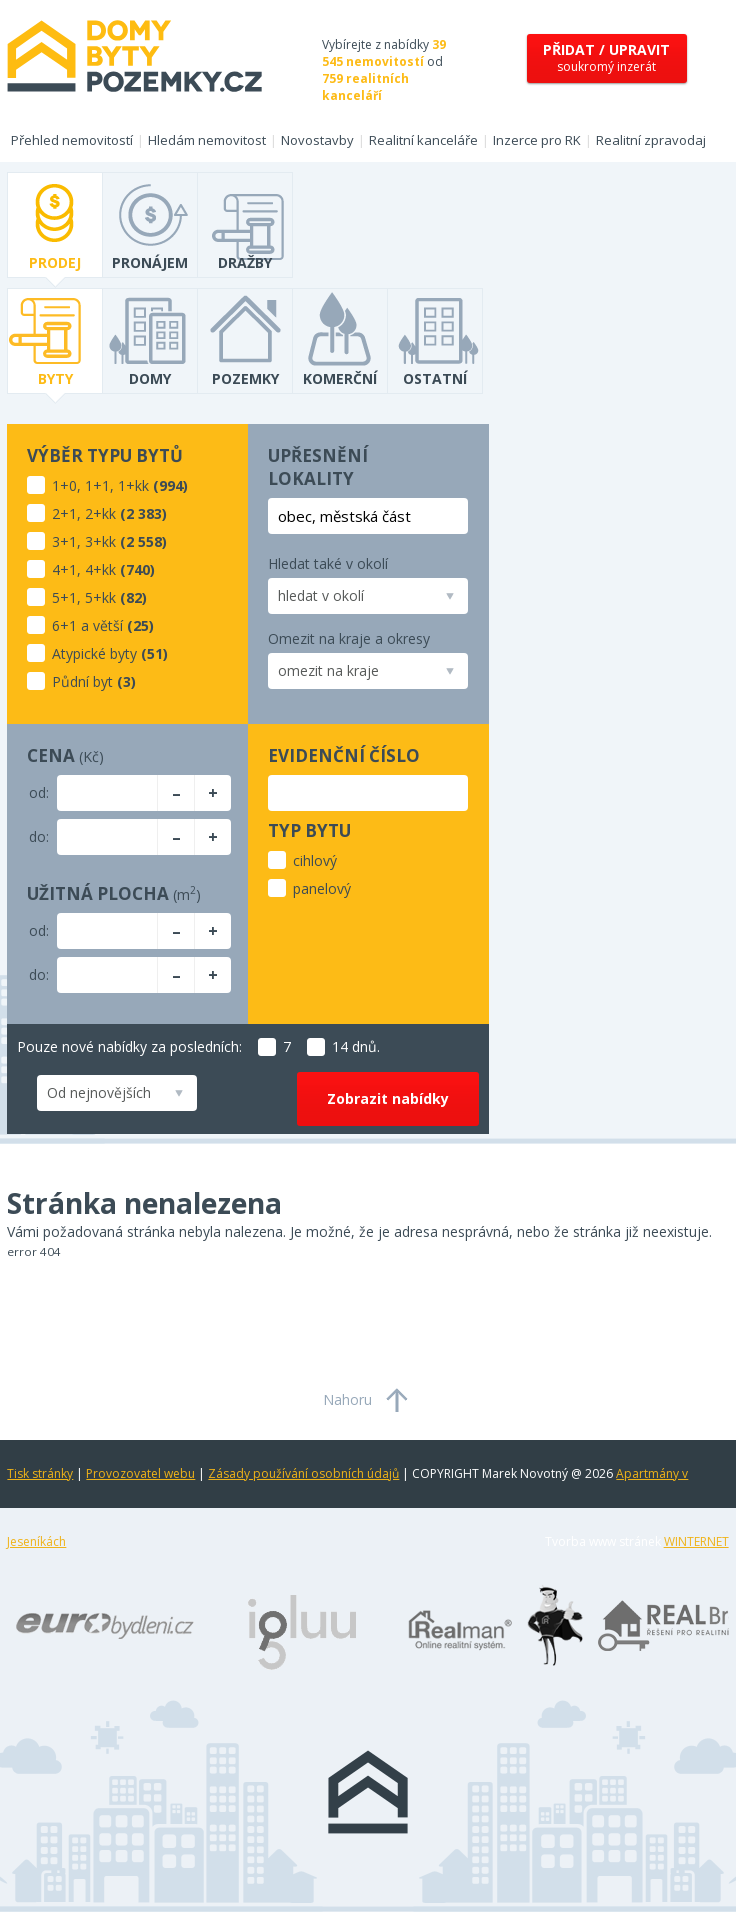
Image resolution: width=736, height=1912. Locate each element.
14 (327, 1046)
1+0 (64, 485)
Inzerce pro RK (537, 140)
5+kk (100, 597)
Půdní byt (82, 681)
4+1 (64, 569)
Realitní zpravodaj (651, 140)
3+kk (100, 541)
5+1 (64, 597)
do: (39, 836)
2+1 (64, 513)
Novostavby (317, 140)
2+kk (100, 513)
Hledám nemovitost (207, 140)
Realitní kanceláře (423, 140)
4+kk (100, 569)
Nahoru (347, 1399)
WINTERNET (696, 1541)
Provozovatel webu (140, 1473)
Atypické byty (94, 653)
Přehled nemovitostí (72, 140)
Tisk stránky (40, 1473)
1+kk (133, 485)
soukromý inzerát (606, 57)
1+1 (97, 485)
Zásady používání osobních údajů (303, 1473)
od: (39, 792)
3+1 (64, 541)
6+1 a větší (87, 625)
